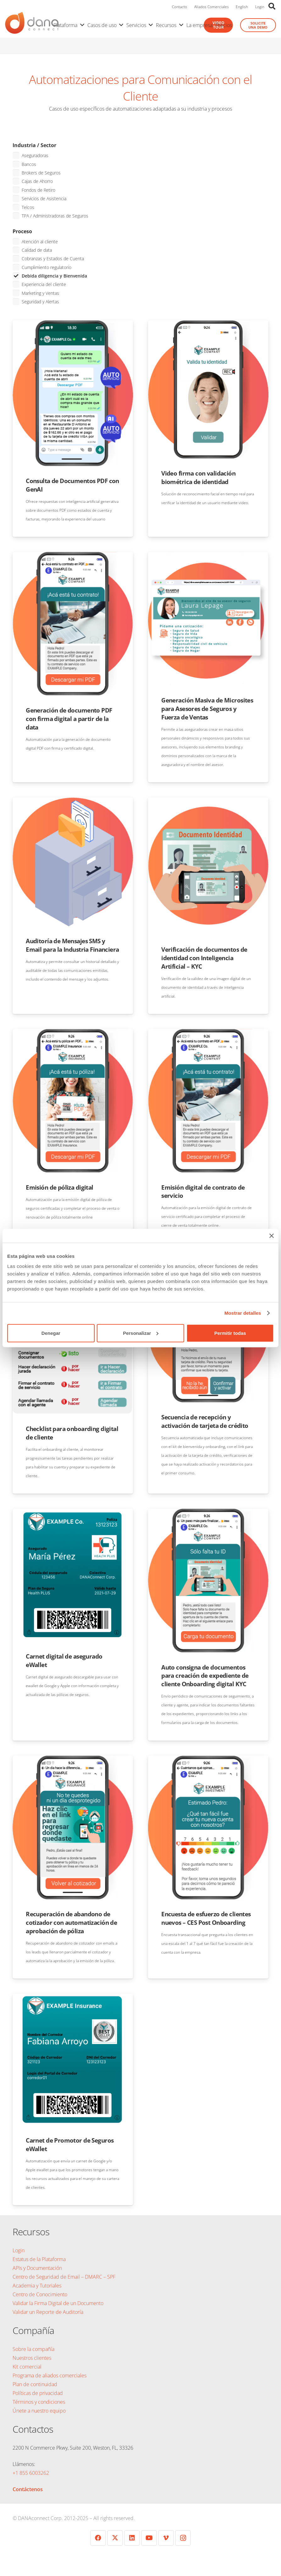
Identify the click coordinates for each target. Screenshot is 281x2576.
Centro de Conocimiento (40, 2294)
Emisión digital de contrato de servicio (203, 1191)
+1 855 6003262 (31, 2472)
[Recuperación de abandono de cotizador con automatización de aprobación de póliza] (73, 1760)
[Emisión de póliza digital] (73, 1033)
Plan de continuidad (35, 2384)
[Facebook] (98, 2538)
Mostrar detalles (242, 1313)
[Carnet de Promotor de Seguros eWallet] (73, 1998)
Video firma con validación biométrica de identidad (198, 477)
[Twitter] (115, 2538)
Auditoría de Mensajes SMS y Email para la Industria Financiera (72, 945)
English (242, 6)
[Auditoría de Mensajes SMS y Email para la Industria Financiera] (73, 801)
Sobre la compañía (33, 2349)
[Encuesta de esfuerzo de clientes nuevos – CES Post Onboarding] (208, 1760)
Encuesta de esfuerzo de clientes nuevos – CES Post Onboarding (206, 1918)
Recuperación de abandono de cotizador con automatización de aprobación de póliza (71, 1922)
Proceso (22, 231)
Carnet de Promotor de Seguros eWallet (69, 2144)
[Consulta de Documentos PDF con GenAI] (73, 324)
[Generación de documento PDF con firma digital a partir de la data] (73, 556)
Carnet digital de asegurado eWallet (64, 1660)
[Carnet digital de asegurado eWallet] (73, 1513)
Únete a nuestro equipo (39, 2410)
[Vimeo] (166, 2538)
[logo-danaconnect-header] (31, 25)
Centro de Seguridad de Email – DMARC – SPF (64, 2276)
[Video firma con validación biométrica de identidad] (208, 324)
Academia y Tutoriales (37, 2285)
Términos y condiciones (39, 2401)
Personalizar (140, 1332)
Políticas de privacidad (38, 2393)
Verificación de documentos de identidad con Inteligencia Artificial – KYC (204, 958)
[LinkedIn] (132, 2538)
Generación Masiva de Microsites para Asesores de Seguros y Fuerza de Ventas (207, 708)
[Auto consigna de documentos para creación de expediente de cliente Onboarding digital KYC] (208, 1513)
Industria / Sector (34, 145)
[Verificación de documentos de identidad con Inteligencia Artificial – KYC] (208, 801)
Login (259, 6)
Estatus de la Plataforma (39, 2259)
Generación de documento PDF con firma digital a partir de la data (69, 718)
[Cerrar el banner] (271, 1236)
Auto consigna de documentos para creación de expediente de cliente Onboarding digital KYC (205, 1675)
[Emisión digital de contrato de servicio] (208, 1033)
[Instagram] (183, 2538)
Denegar (50, 1332)
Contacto (179, 6)
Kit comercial (27, 2366)
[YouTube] (149, 2538)
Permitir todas (230, 1332)
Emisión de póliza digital (59, 1187)
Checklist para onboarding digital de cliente (72, 1432)
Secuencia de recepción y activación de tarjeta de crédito (204, 1421)
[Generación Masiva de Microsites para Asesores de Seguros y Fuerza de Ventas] (208, 556)
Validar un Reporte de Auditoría (49, 2312)
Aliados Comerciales (211, 6)
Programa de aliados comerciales (49, 2375)
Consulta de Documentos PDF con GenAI (72, 484)
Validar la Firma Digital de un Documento (58, 2303)
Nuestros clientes (32, 2357)
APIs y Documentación (37, 2268)
